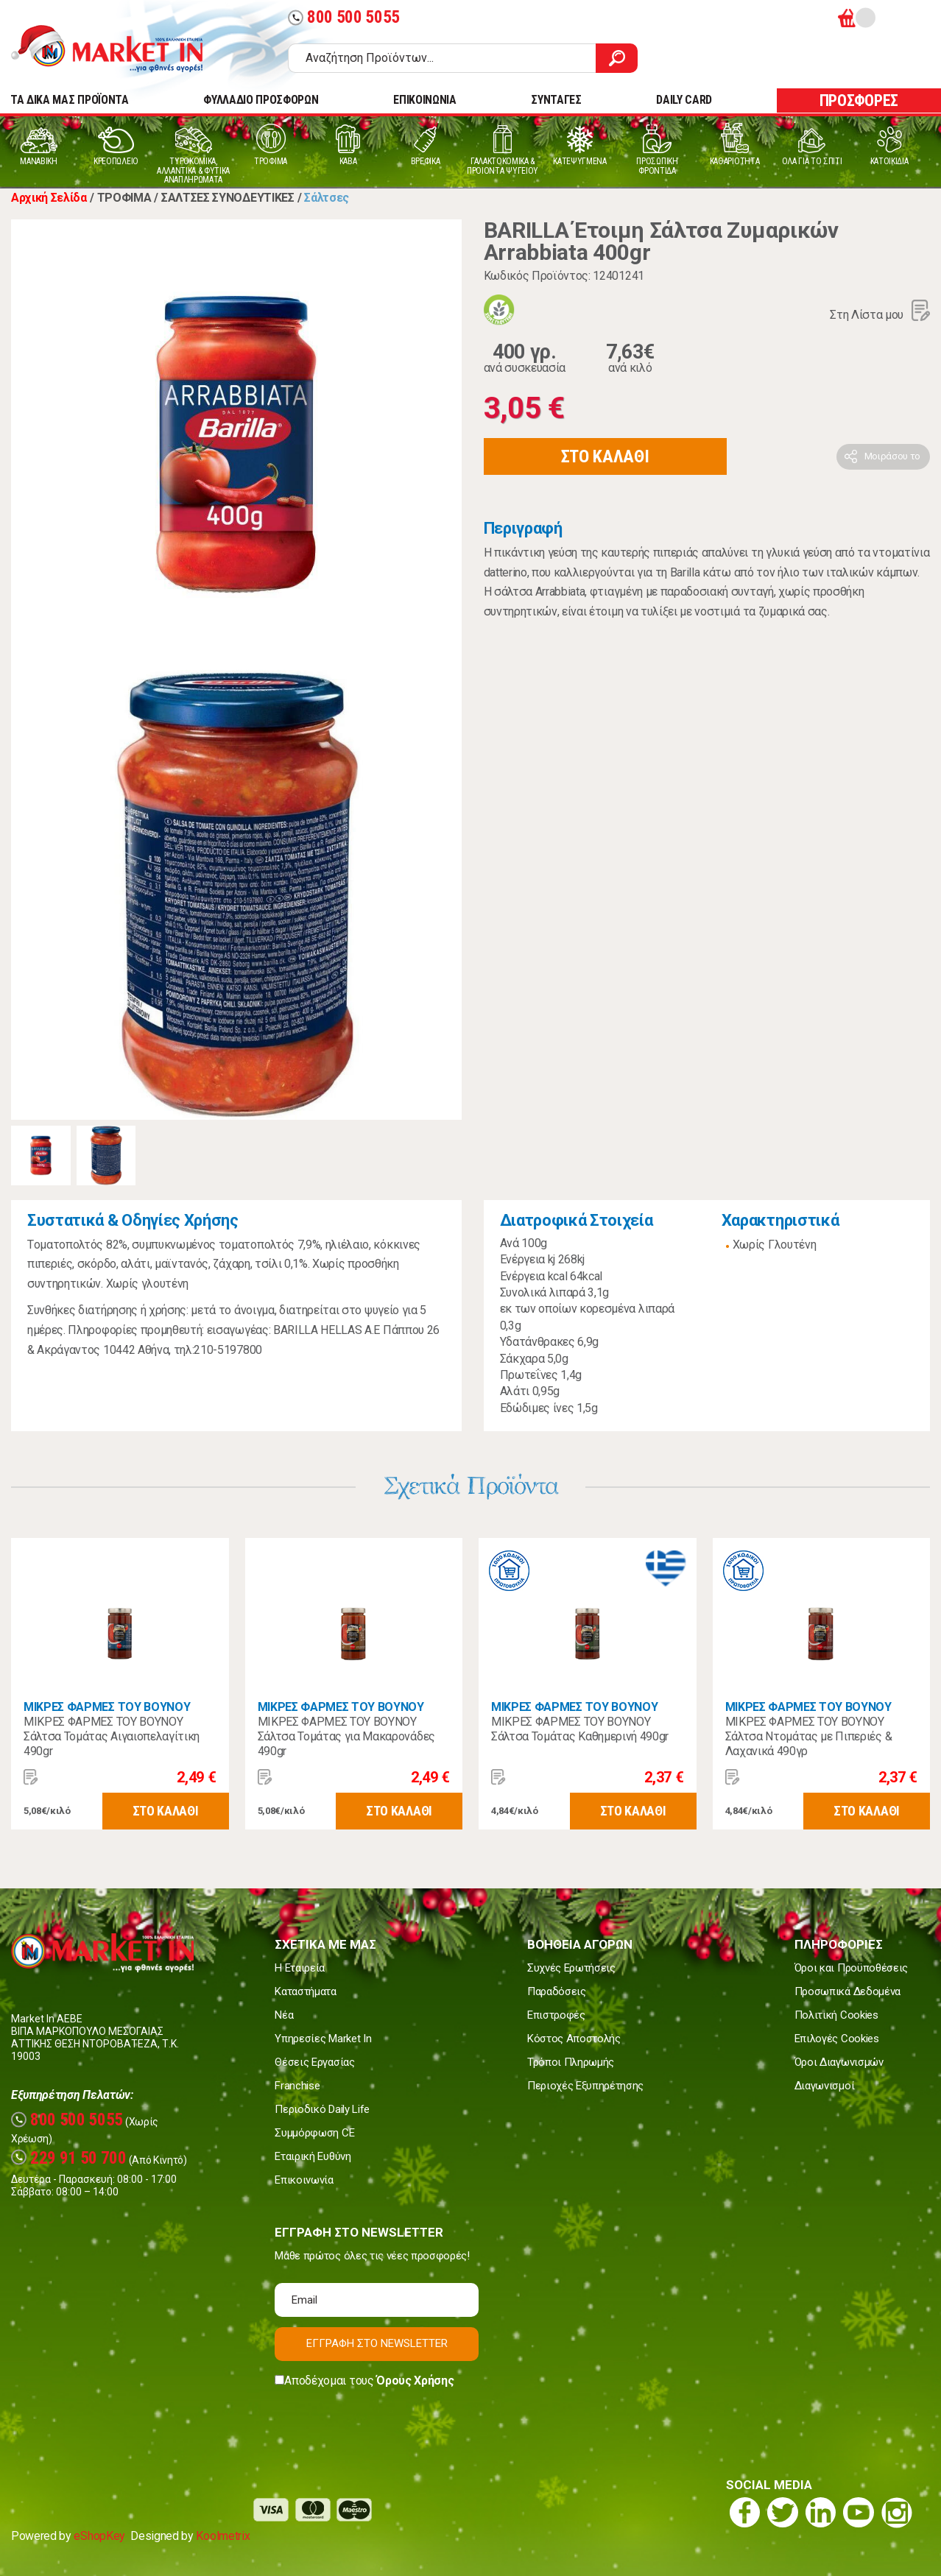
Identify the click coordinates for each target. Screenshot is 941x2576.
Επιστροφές (556, 2015)
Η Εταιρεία (300, 1968)
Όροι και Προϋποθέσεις (851, 1968)
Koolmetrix (223, 2536)
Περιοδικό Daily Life (322, 2109)
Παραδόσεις (556, 1991)
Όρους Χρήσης (415, 2381)
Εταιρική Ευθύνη (312, 2156)
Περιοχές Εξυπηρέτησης (585, 2085)
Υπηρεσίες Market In (323, 2038)
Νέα (284, 2015)
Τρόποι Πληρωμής (570, 2062)
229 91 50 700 (69, 2158)
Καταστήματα (305, 1991)
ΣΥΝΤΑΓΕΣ (556, 100)
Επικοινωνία (304, 2180)
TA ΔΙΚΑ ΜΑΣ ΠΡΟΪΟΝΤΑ (69, 100)
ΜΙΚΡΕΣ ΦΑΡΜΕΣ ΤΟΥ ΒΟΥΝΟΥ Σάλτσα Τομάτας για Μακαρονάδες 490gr (346, 1736)
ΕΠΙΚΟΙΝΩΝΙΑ (424, 100)
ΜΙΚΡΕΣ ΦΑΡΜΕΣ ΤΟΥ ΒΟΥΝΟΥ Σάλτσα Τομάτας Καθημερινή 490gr (580, 1729)
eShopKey (99, 2536)
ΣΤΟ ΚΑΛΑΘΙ (605, 456)
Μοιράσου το (892, 456)
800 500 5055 (344, 17)
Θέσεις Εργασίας (314, 2062)
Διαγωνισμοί (824, 2085)
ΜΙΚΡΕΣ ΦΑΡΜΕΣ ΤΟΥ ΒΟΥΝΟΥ (107, 1707)
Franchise (297, 2085)
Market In (120, 48)
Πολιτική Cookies (836, 2015)
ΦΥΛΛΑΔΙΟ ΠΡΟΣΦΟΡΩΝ (260, 100)
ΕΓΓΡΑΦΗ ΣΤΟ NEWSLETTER (377, 2343)
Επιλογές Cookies (836, 2038)
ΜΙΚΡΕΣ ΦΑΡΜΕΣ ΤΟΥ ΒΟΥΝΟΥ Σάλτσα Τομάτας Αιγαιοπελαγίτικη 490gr (112, 1736)
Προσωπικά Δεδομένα (847, 1991)
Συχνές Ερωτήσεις (571, 1968)
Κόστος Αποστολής (574, 2038)
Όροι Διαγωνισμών (839, 2062)
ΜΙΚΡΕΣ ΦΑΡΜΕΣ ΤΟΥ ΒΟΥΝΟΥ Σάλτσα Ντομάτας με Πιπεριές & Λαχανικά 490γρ (808, 1736)
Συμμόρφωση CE (314, 2132)
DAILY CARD (684, 100)
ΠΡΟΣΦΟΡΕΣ (859, 100)
